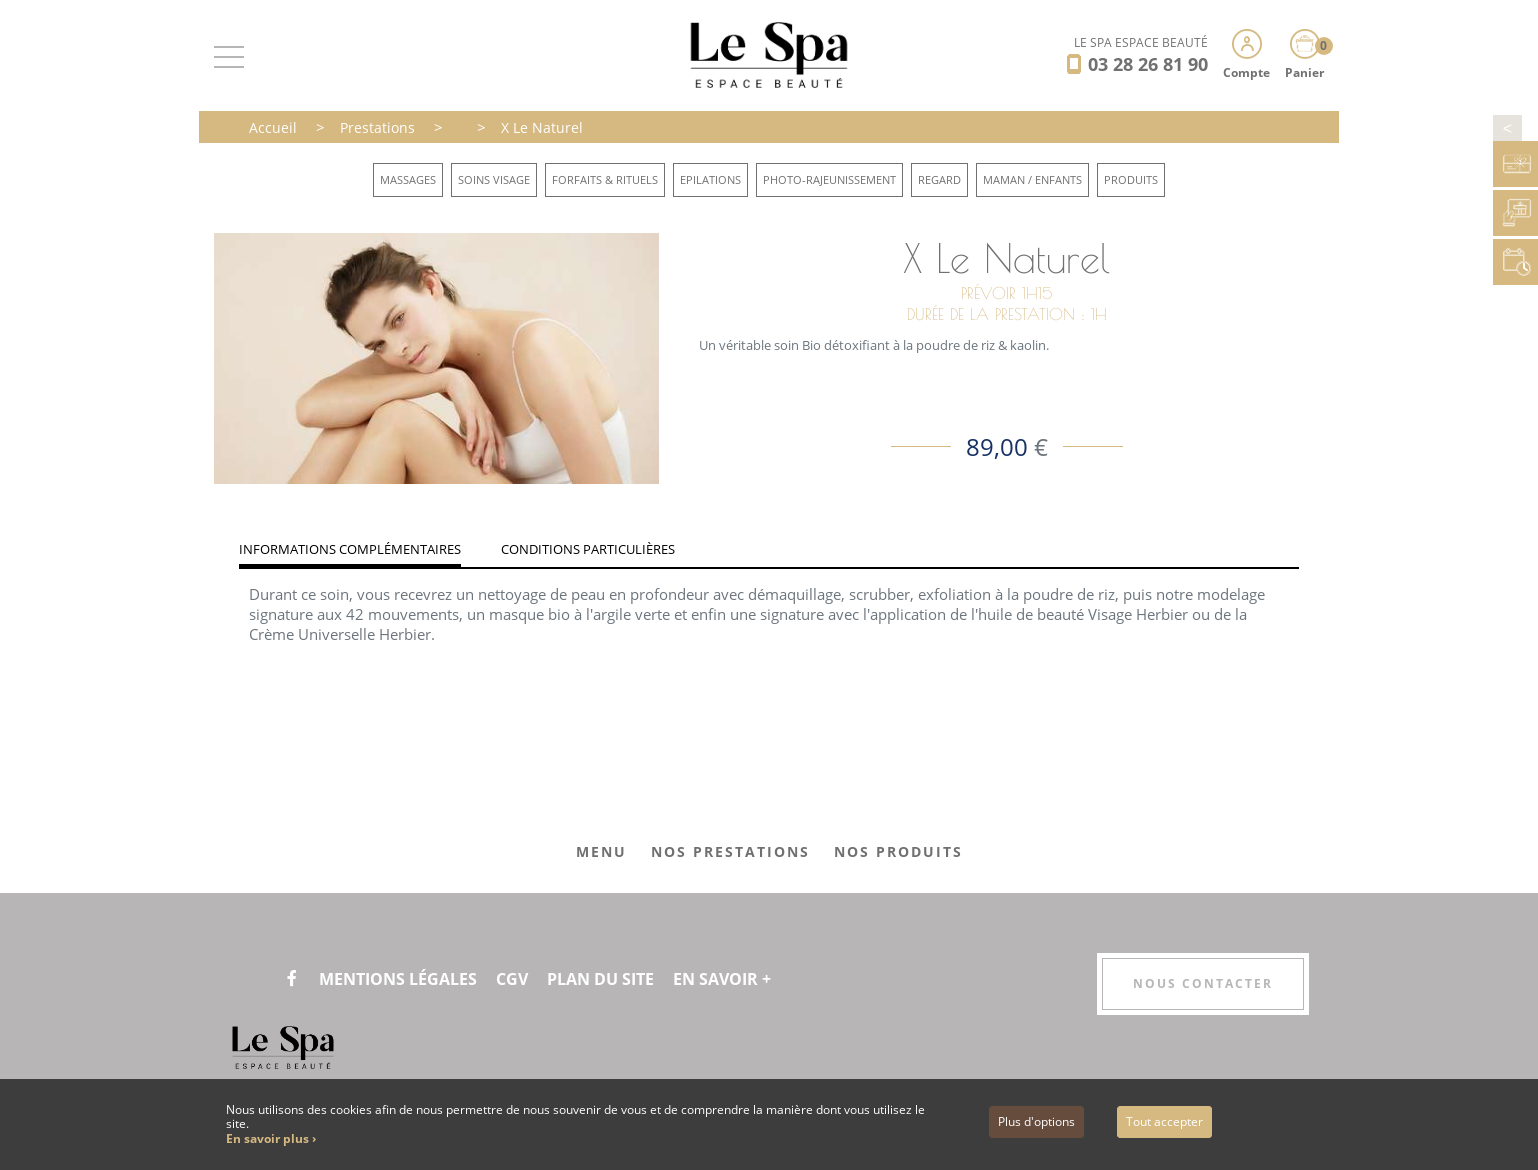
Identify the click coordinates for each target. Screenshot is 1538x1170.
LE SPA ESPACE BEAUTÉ (1141, 42)
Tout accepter (1164, 1121)
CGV (512, 979)
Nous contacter (1203, 983)
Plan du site (600, 979)
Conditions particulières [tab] (588, 549)
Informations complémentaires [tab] (350, 549)
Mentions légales (398, 979)
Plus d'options (1036, 1121)
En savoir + (722, 979)
